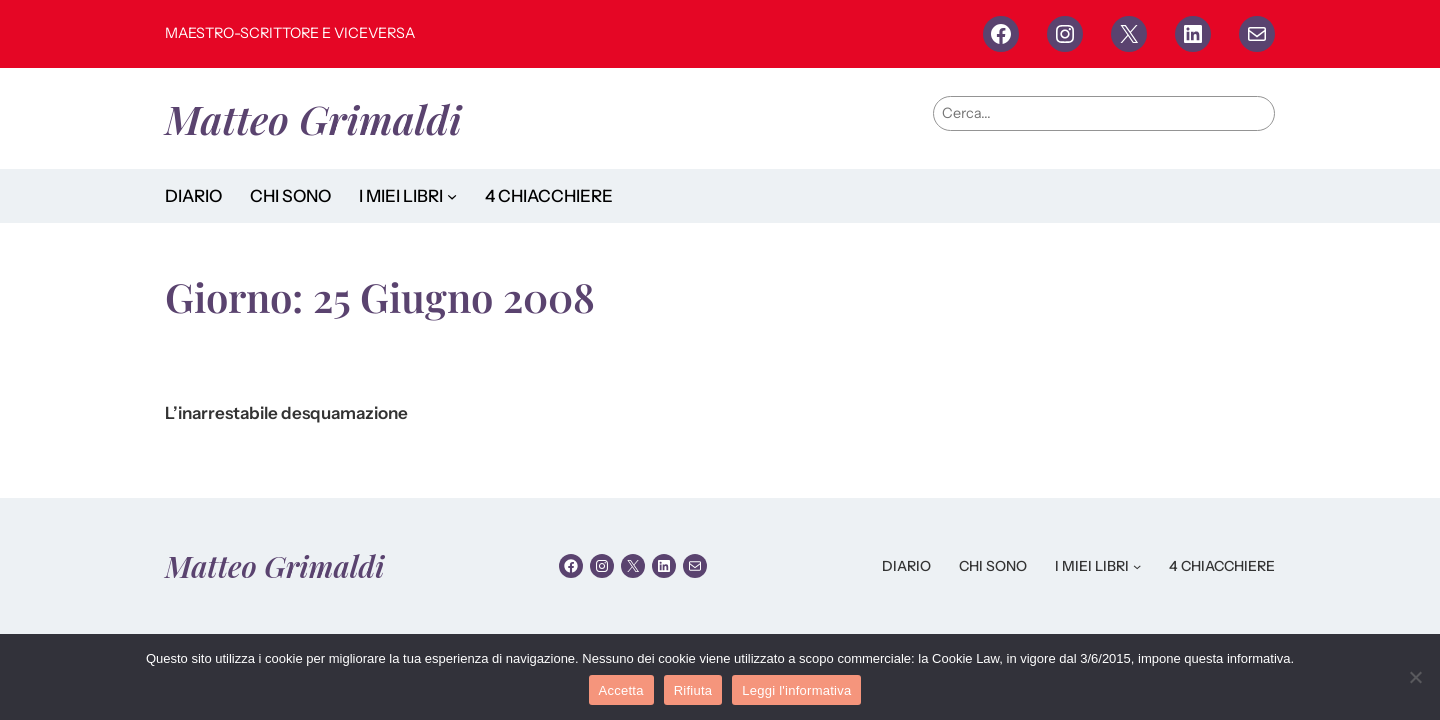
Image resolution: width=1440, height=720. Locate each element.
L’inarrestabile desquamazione (286, 413)
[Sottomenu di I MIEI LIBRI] (452, 196)
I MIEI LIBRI (401, 196)
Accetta (621, 690)
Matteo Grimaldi (313, 118)
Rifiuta (693, 690)
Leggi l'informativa (796, 690)
